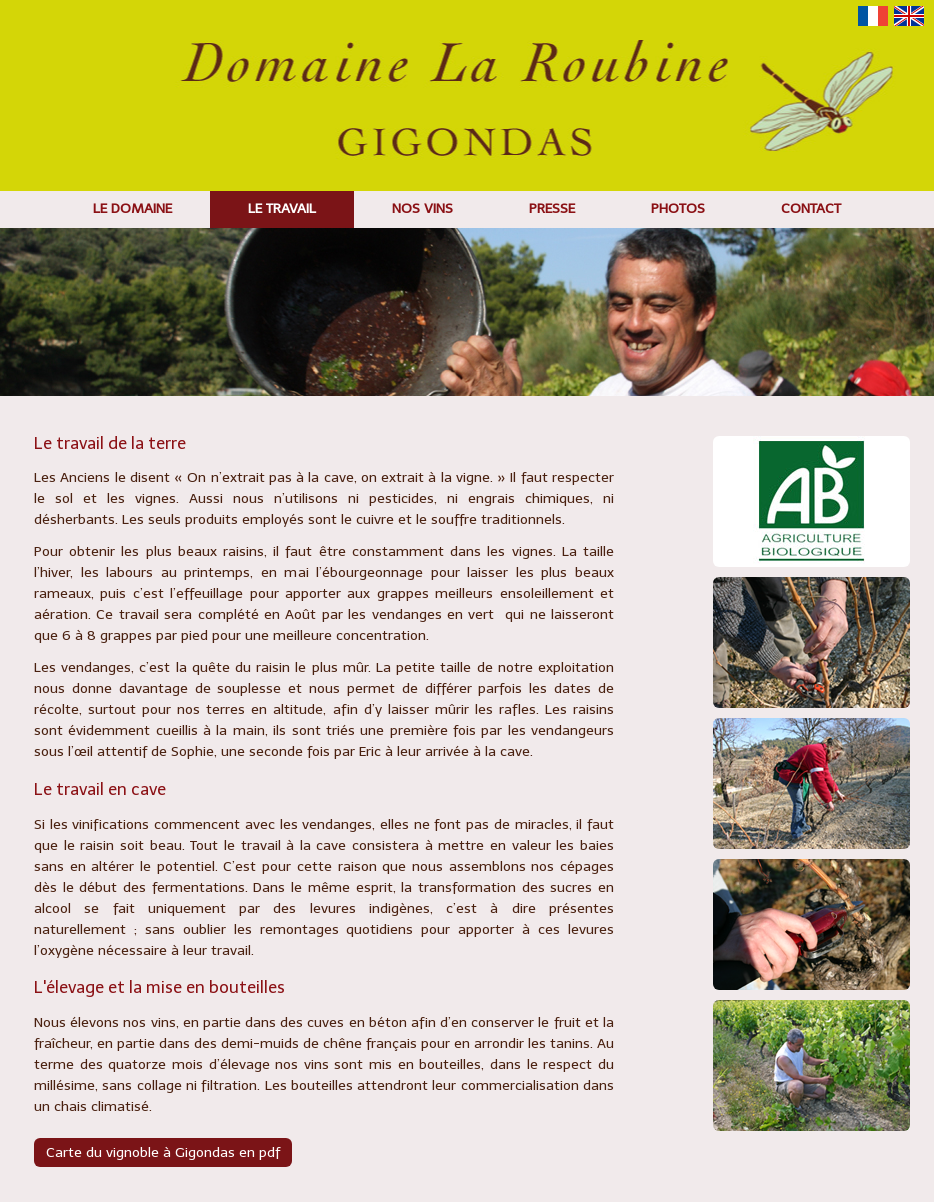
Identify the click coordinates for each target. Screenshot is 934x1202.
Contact (811, 208)
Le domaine (132, 208)
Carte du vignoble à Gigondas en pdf (163, 1152)
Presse (552, 208)
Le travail (282, 208)
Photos (678, 208)
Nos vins (422, 208)
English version (909, 16)
